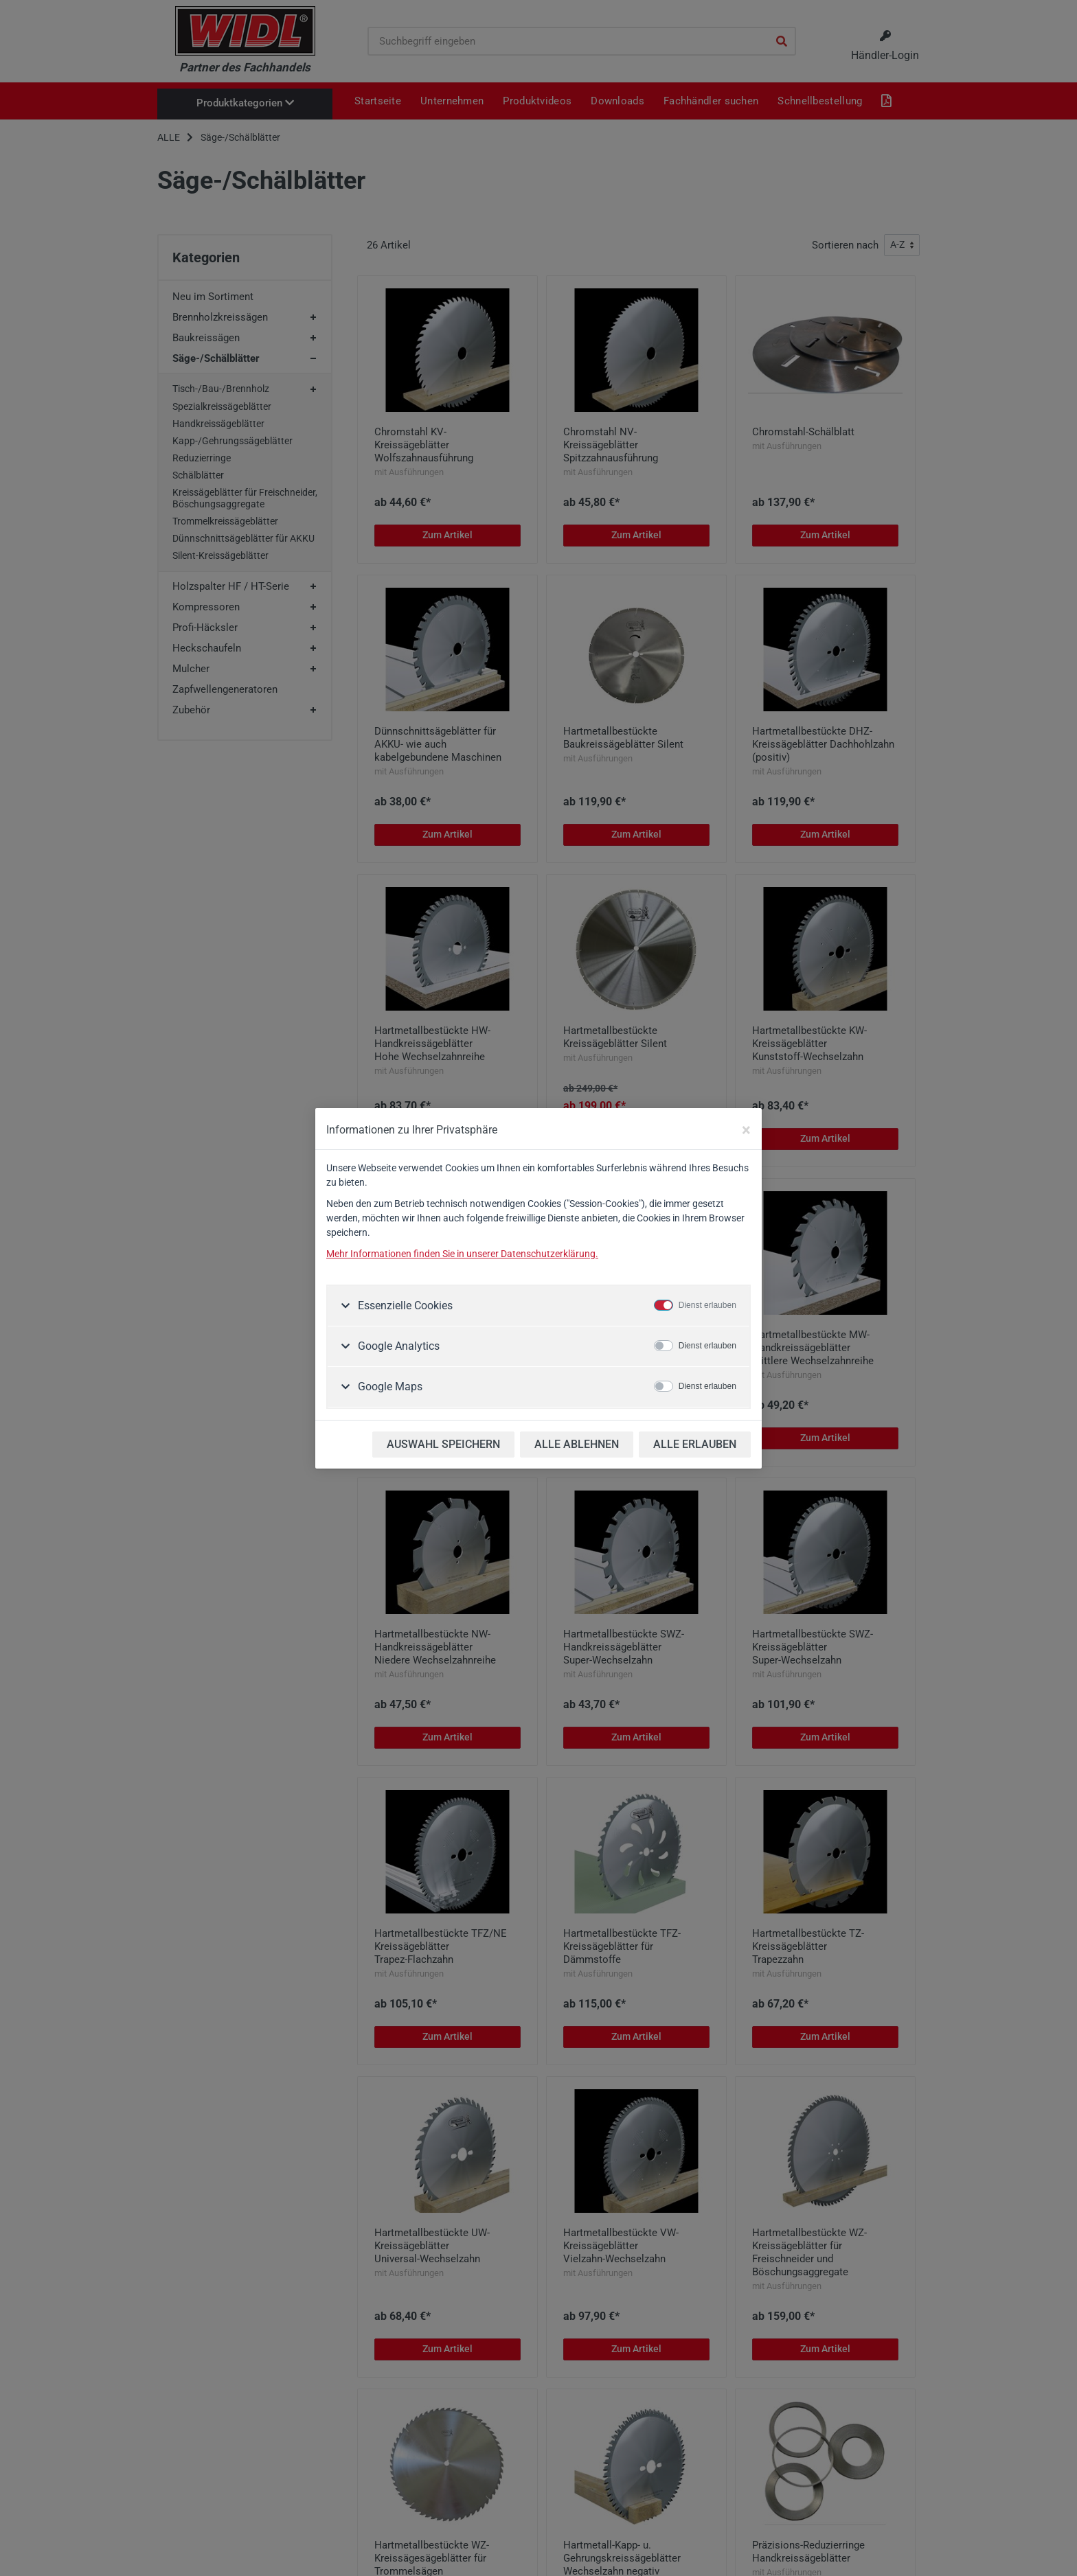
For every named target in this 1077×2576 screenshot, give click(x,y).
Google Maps (388, 1386)
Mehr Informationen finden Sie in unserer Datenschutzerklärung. (462, 1253)
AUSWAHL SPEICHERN (443, 1444)
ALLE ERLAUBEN (694, 1444)
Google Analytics (397, 1346)
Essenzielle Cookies (404, 1305)
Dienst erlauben (707, 1305)
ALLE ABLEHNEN (576, 1444)
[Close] (746, 1130)
